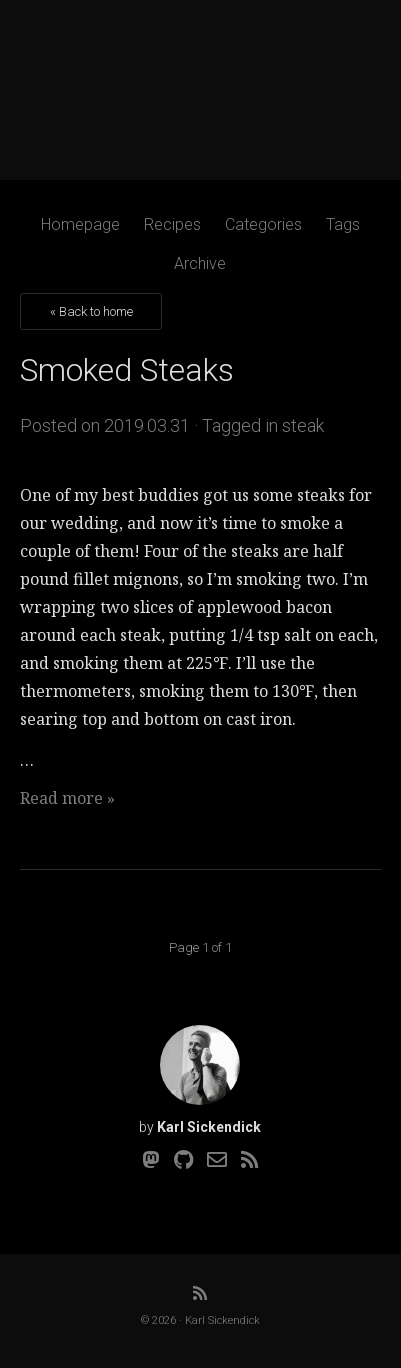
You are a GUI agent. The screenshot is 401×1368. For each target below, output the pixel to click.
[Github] (183, 1160)
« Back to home (91, 311)
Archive (200, 263)
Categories (263, 224)
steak (303, 425)
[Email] (217, 1160)
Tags (343, 224)
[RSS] (250, 1160)
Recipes (172, 224)
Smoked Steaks (127, 370)
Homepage (80, 224)
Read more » (67, 798)
